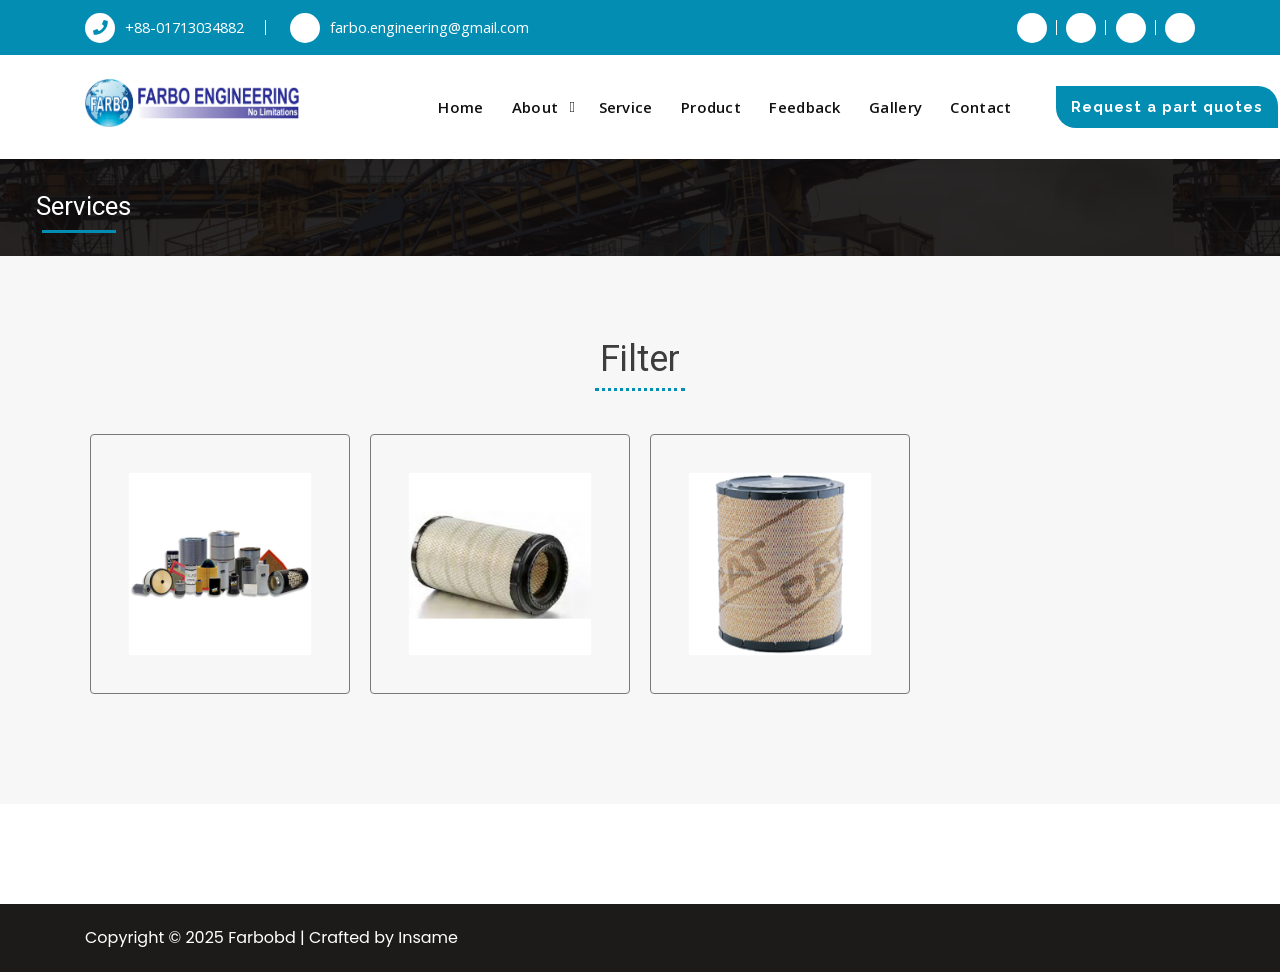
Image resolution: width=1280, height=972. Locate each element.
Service (626, 107)
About (535, 107)
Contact (980, 107)
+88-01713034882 (164, 27)
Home (460, 107)
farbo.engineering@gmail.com (409, 27)
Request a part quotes (1167, 106)
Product (711, 107)
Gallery (895, 107)
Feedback (804, 107)
